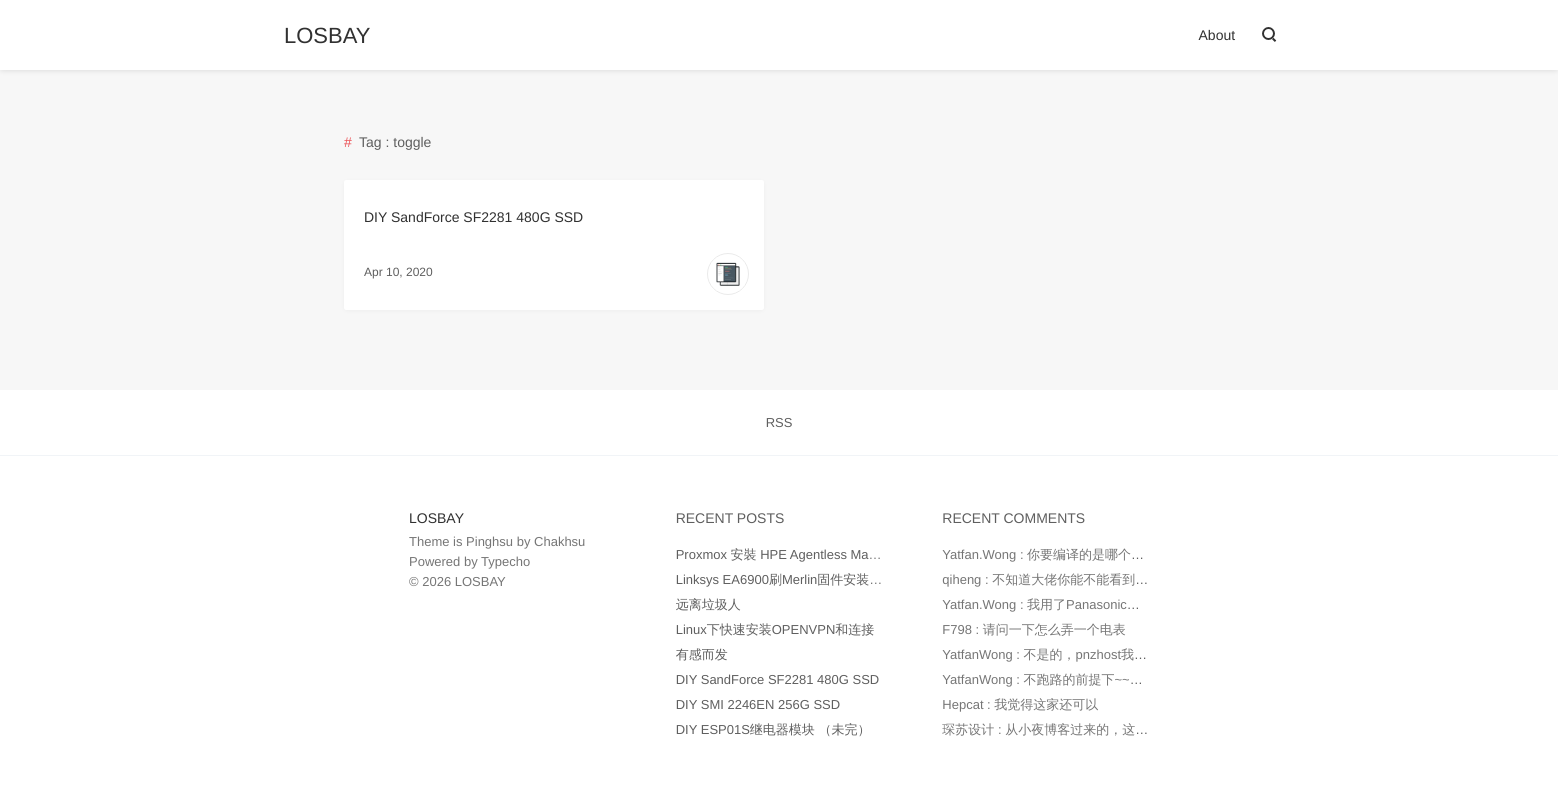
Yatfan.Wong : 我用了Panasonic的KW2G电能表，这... (1098, 604)
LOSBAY (327, 36)
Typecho (505, 561)
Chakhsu (559, 541)
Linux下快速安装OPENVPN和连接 (775, 629)
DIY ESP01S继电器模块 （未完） (773, 729)
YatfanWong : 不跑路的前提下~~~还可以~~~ (1070, 679)
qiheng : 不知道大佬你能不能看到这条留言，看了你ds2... (1106, 579)
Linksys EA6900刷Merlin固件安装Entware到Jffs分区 (826, 579)
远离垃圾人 (708, 604)
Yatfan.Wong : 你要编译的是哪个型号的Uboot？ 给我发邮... (1113, 554)
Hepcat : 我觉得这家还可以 (1020, 704)
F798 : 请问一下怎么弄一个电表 (1033, 629)
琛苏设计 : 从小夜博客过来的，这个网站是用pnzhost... (1099, 729)
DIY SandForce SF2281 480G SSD (473, 217)
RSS (779, 422)
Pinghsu (489, 541)
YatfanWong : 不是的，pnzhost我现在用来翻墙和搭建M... (1107, 654)
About (1217, 35)
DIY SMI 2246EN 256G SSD (758, 704)
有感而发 (702, 654)
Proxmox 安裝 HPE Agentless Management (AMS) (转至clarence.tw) (873, 554)
